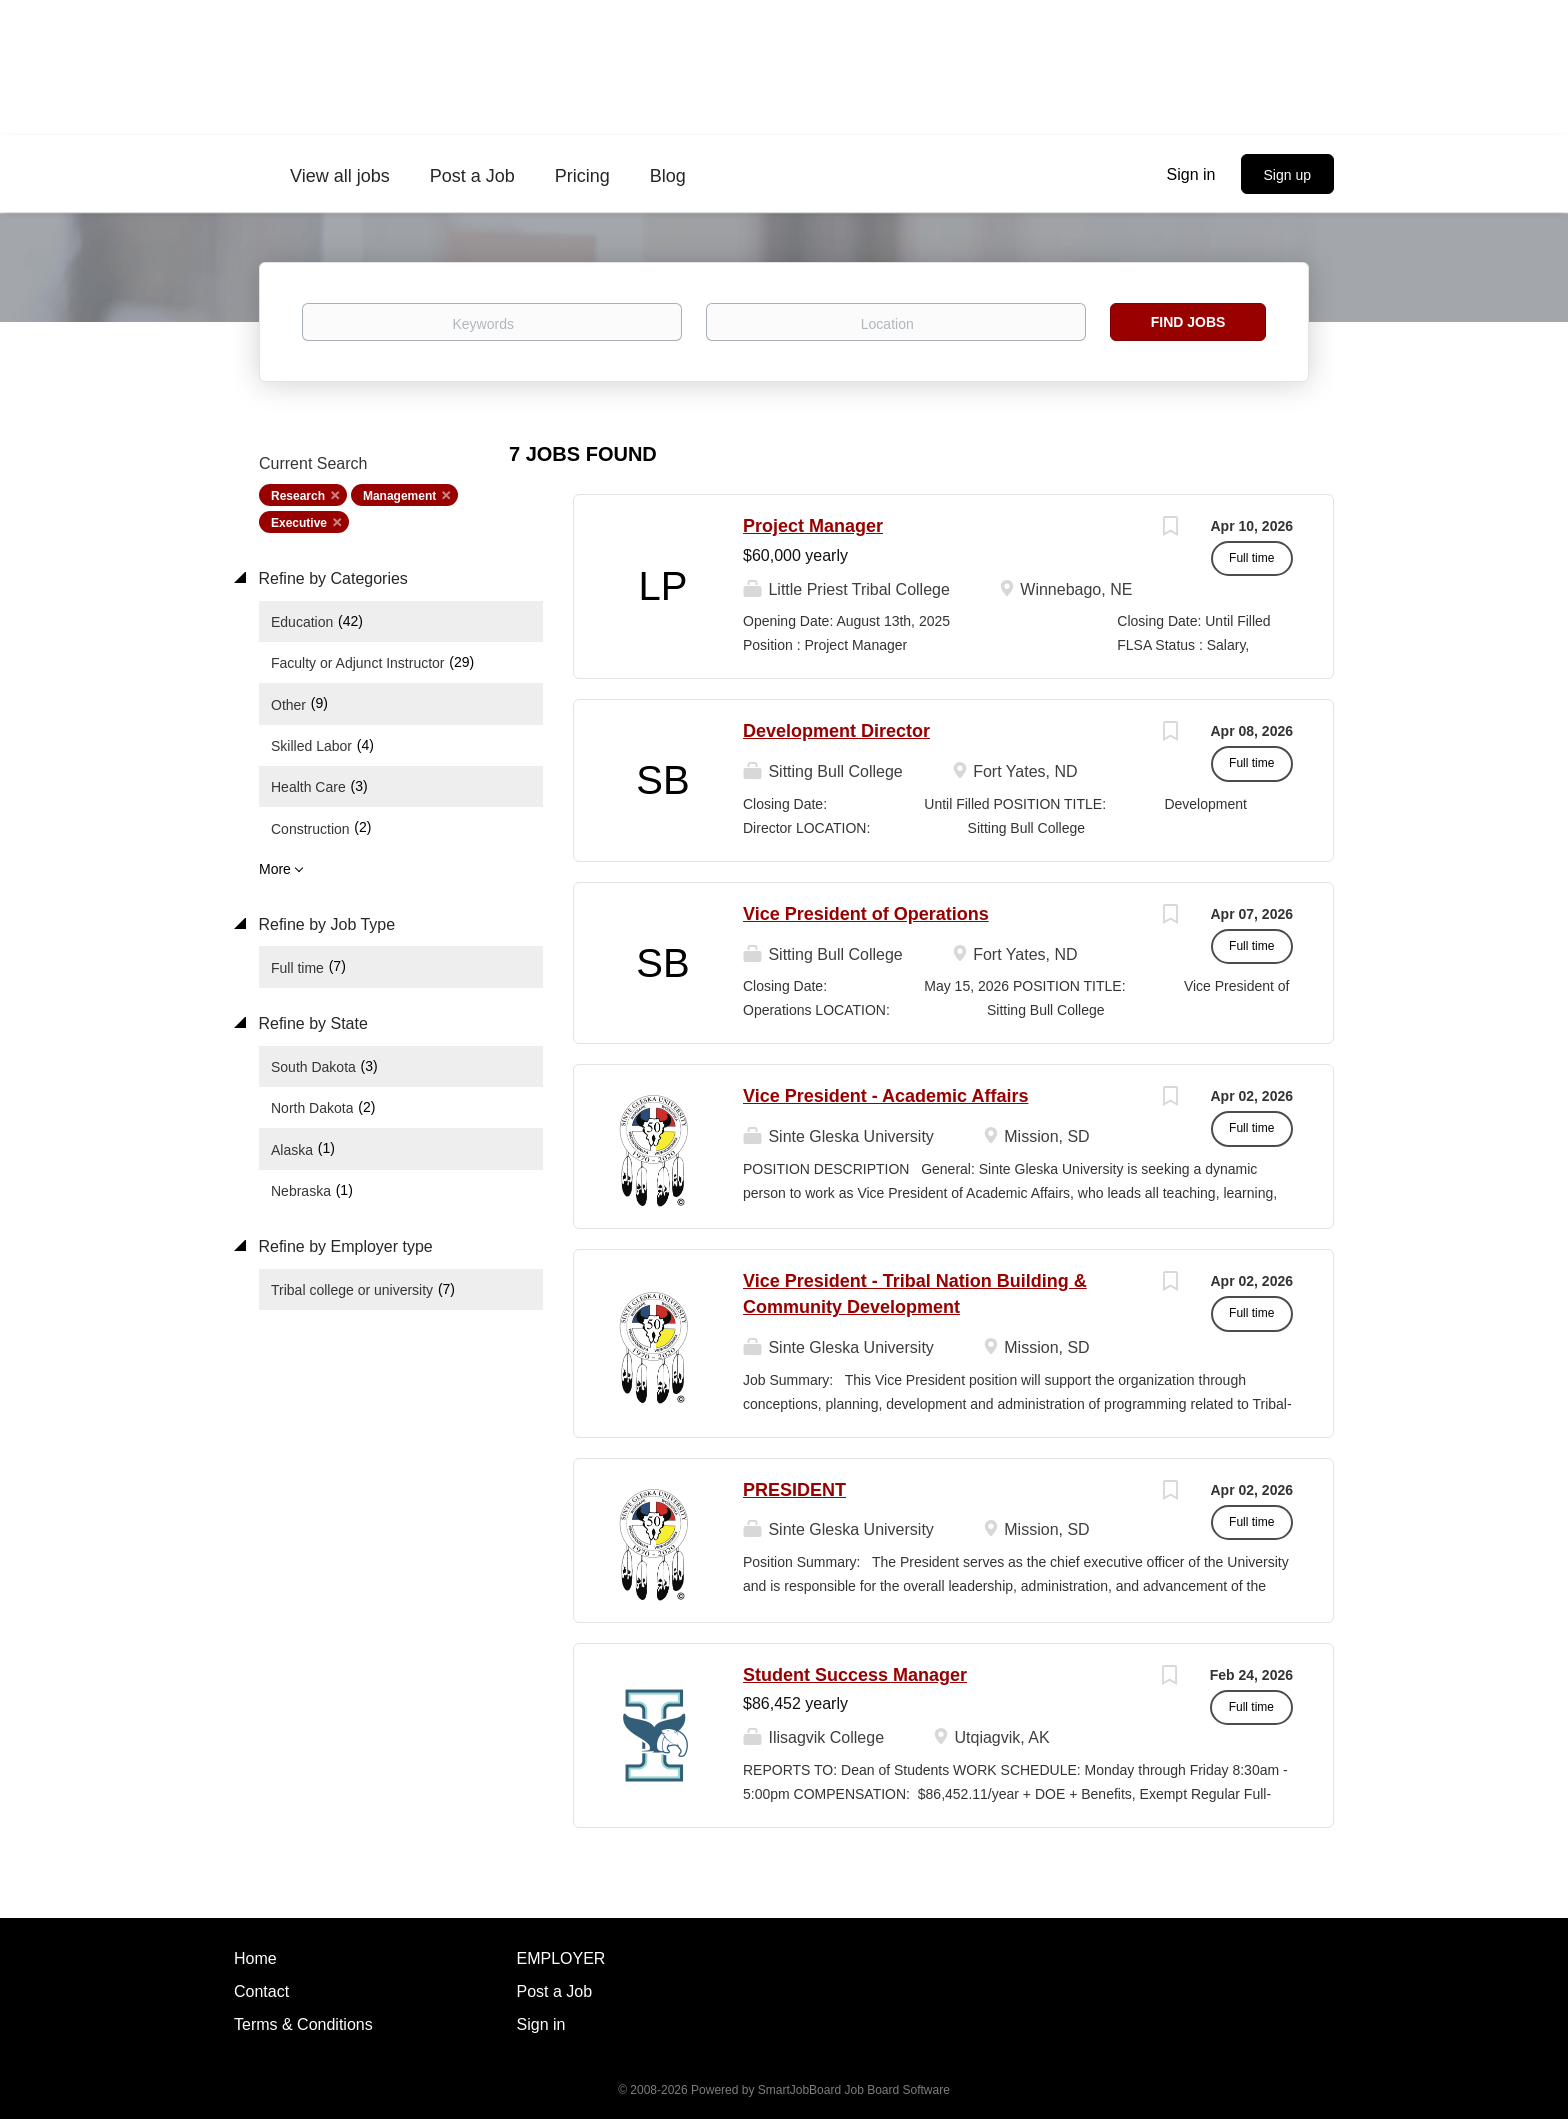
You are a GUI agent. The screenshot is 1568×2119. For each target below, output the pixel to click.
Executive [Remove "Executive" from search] (299, 523)
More (275, 869)
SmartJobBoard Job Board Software (854, 2090)
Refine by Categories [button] (331, 578)
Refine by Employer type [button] (343, 1246)
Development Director (836, 731)
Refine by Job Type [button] (324, 924)
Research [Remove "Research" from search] (298, 496)
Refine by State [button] (311, 1023)
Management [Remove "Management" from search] (399, 496)
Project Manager (813, 526)
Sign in (1191, 174)
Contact (261, 1991)
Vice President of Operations (866, 914)
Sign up (1287, 175)
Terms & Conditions (303, 2024)
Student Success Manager (855, 1675)
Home (255, 1958)
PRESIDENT (794, 1490)
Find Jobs (1188, 322)
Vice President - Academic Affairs (885, 1096)
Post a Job (555, 1991)
